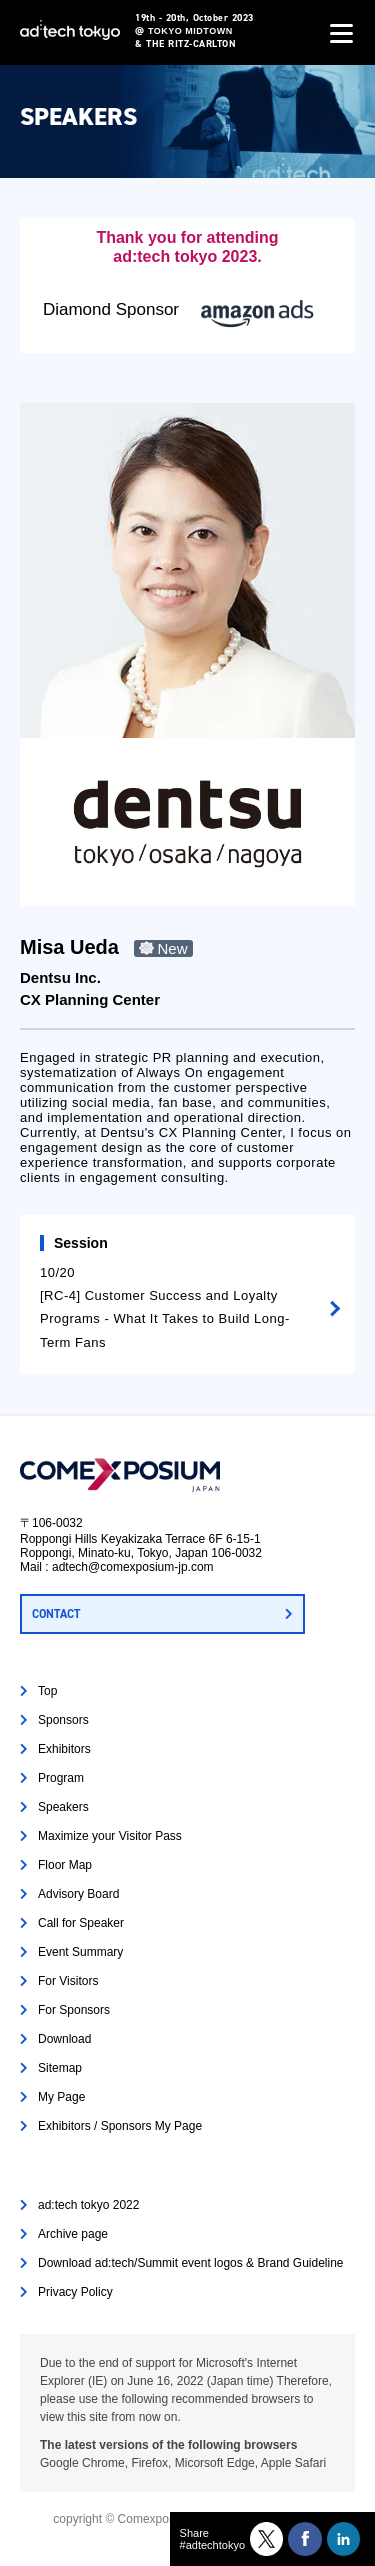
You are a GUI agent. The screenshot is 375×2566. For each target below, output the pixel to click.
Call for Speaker (81, 1923)
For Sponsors (74, 2010)
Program (61, 1778)
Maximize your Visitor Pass (110, 1836)
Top (47, 1691)
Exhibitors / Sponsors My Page (120, 2126)
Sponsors (63, 1720)
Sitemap (60, 2068)
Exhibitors (64, 1749)
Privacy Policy (75, 2292)
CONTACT (56, 1614)
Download (64, 2039)
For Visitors (68, 1981)
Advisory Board (78, 1894)
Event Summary (80, 1952)
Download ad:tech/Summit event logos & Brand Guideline (191, 2263)
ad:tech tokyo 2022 (88, 2205)
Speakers (63, 1807)
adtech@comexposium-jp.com (133, 1567)
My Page (61, 2097)
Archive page (73, 2234)
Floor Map (65, 1865)
